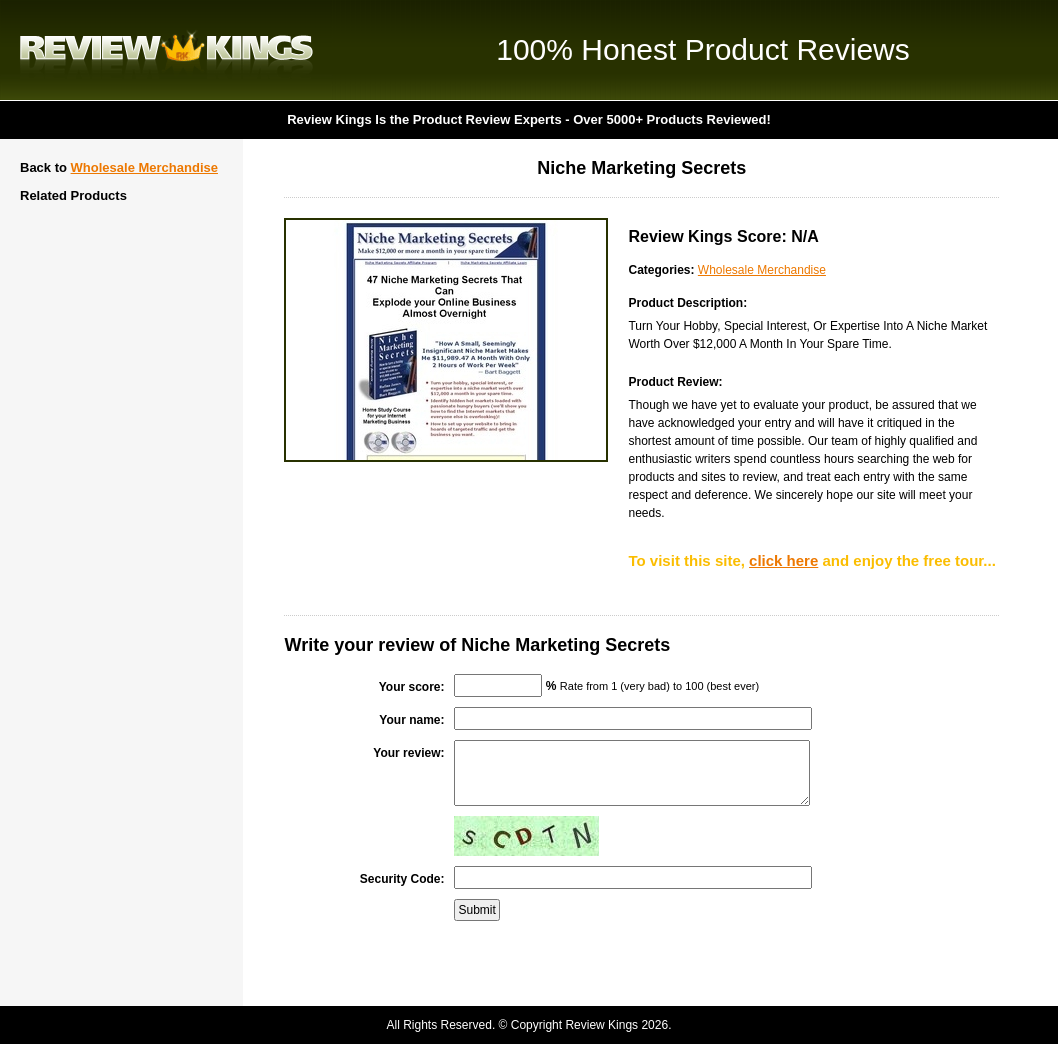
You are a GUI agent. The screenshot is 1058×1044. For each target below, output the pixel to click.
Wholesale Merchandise (144, 167)
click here (783, 560)
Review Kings (166, 50)
